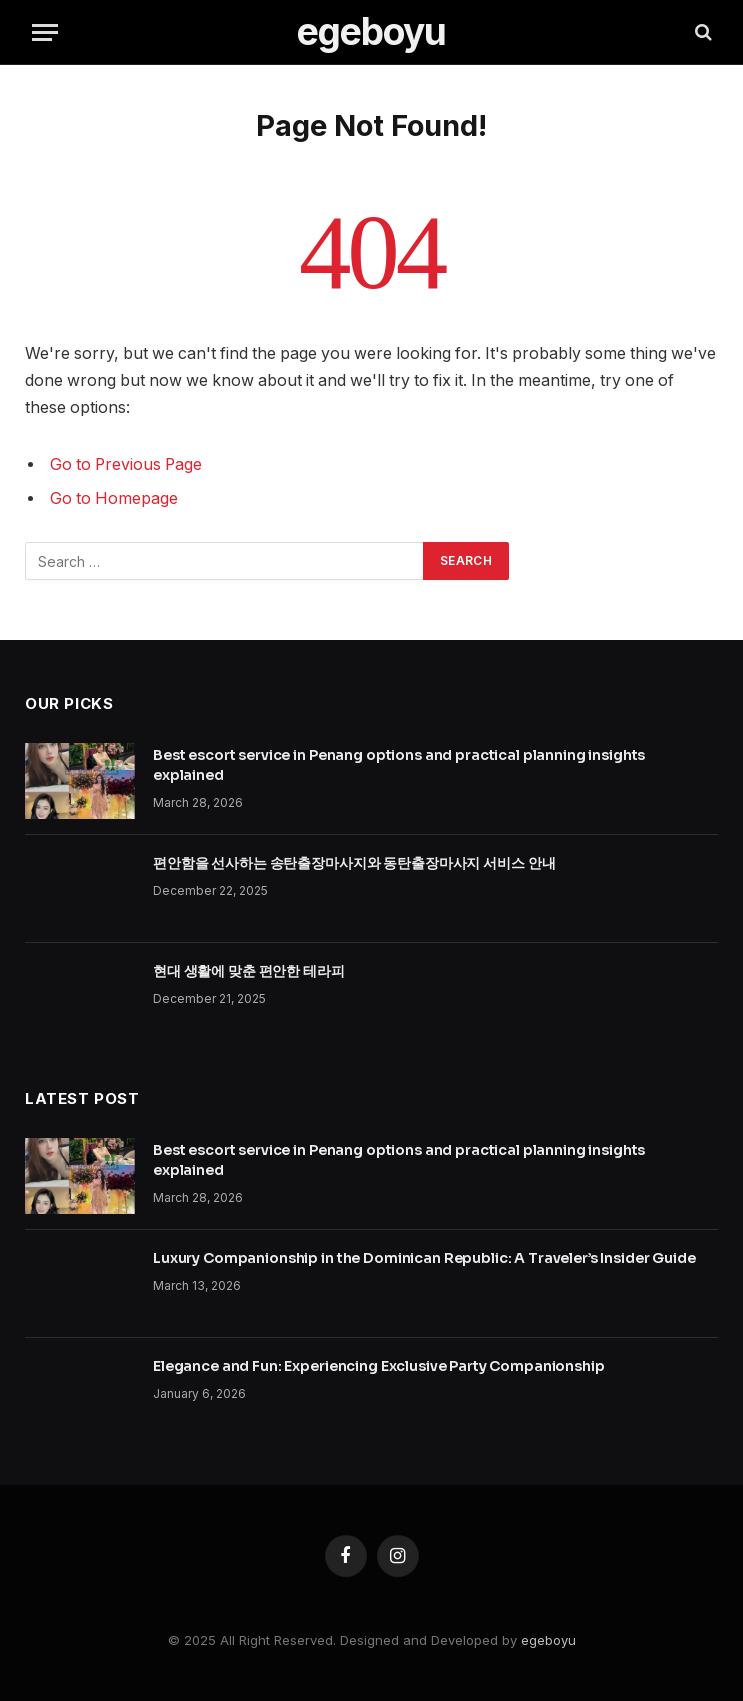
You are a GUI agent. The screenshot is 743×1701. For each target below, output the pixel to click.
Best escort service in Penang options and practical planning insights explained (399, 765)
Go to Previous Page (126, 464)
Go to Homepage (114, 498)
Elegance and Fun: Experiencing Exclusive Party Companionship (379, 1366)
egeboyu (548, 1640)
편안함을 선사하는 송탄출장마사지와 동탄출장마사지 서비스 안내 (354, 863)
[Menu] (45, 32)
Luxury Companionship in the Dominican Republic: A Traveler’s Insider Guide (424, 1258)
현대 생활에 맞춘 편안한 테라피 (249, 971)
